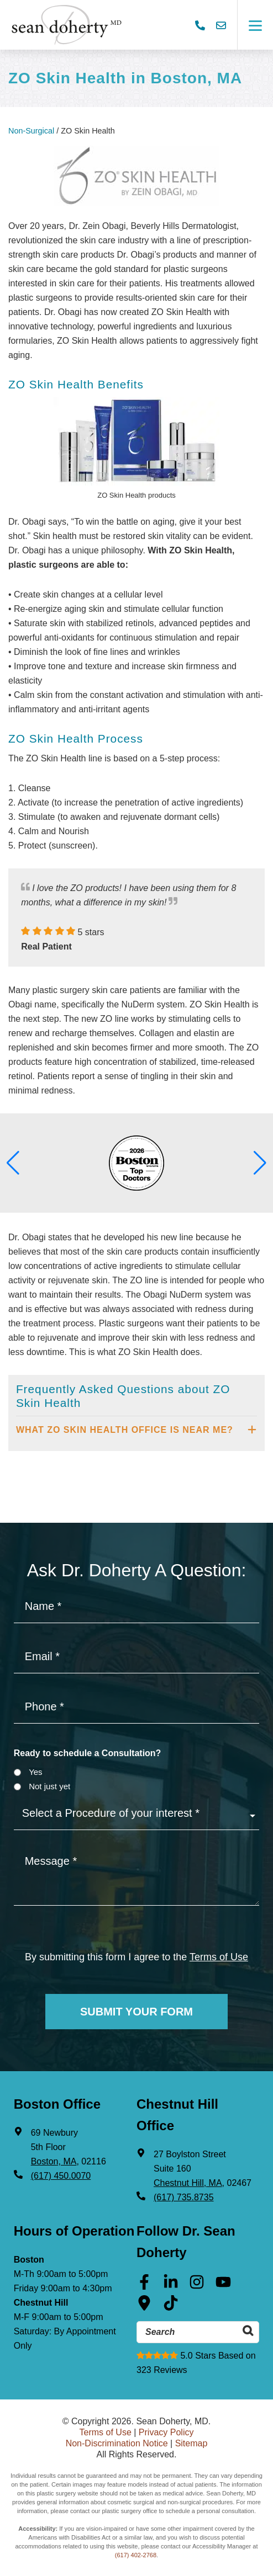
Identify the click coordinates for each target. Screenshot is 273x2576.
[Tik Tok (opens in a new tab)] (171, 2307)
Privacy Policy (166, 2432)
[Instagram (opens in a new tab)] (196, 2286)
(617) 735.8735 (184, 2197)
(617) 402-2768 (135, 2555)
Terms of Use (106, 2432)
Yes (35, 1772)
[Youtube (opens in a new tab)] (223, 2286)
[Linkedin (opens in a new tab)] (171, 2286)
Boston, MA (54, 2161)
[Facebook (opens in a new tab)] (144, 2286)
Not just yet (49, 1786)
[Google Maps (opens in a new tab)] (144, 2307)
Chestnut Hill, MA (188, 2183)
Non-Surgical (31, 130)
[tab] (136, 1429)
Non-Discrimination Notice (117, 2443)
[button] (13, 1163)
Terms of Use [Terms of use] (219, 1956)
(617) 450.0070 (61, 2175)
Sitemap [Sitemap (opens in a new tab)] (191, 2443)
